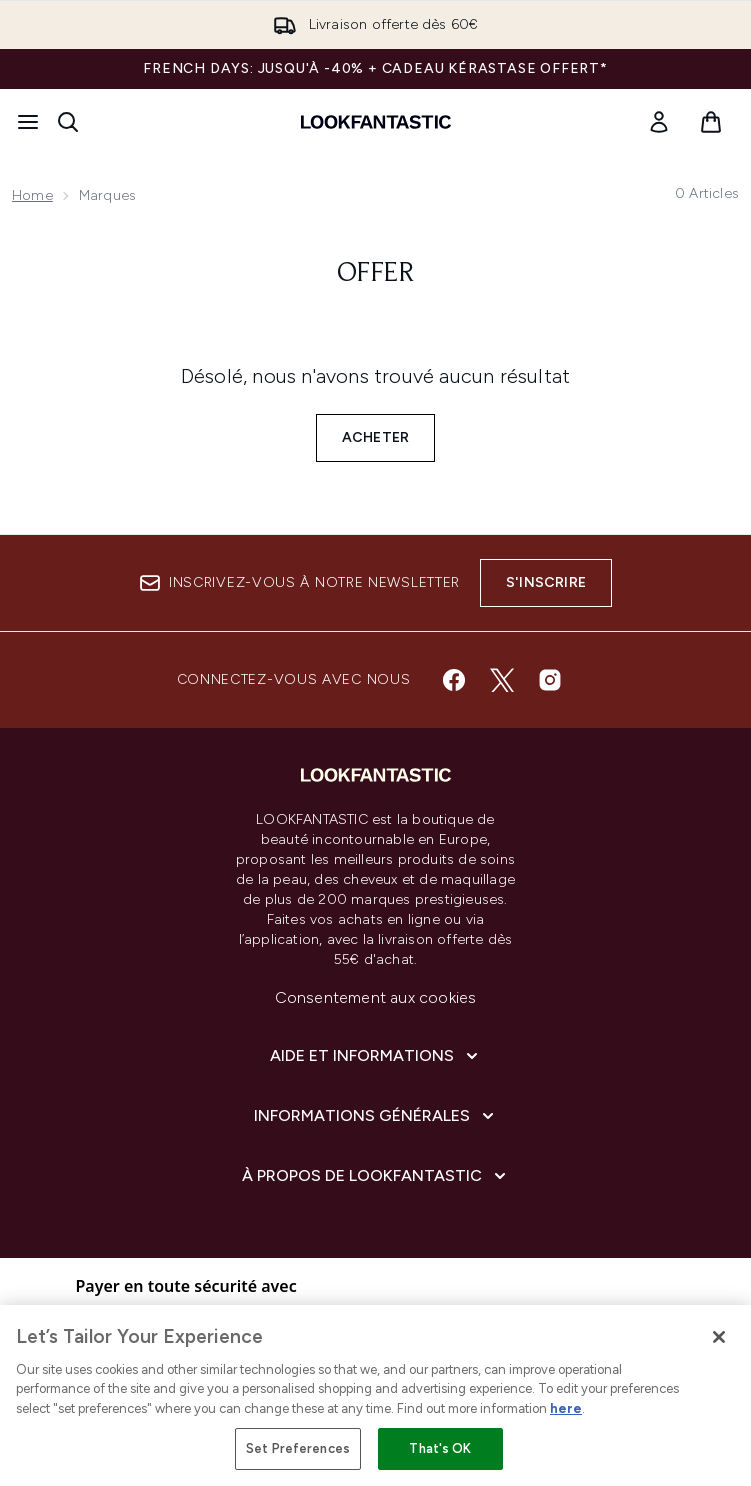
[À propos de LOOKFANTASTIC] (376, 1176)
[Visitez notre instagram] (550, 680)
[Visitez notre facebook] (454, 680)
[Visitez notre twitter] (502, 680)
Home (32, 195)
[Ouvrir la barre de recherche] (68, 122)
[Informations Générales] (376, 1116)
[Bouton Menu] (28, 122)
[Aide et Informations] (376, 1056)
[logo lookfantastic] (376, 122)
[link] (659, 122)
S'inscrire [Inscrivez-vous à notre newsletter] (546, 582)
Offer (376, 274)
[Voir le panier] (711, 122)
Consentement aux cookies (376, 997)
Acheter (375, 437)
